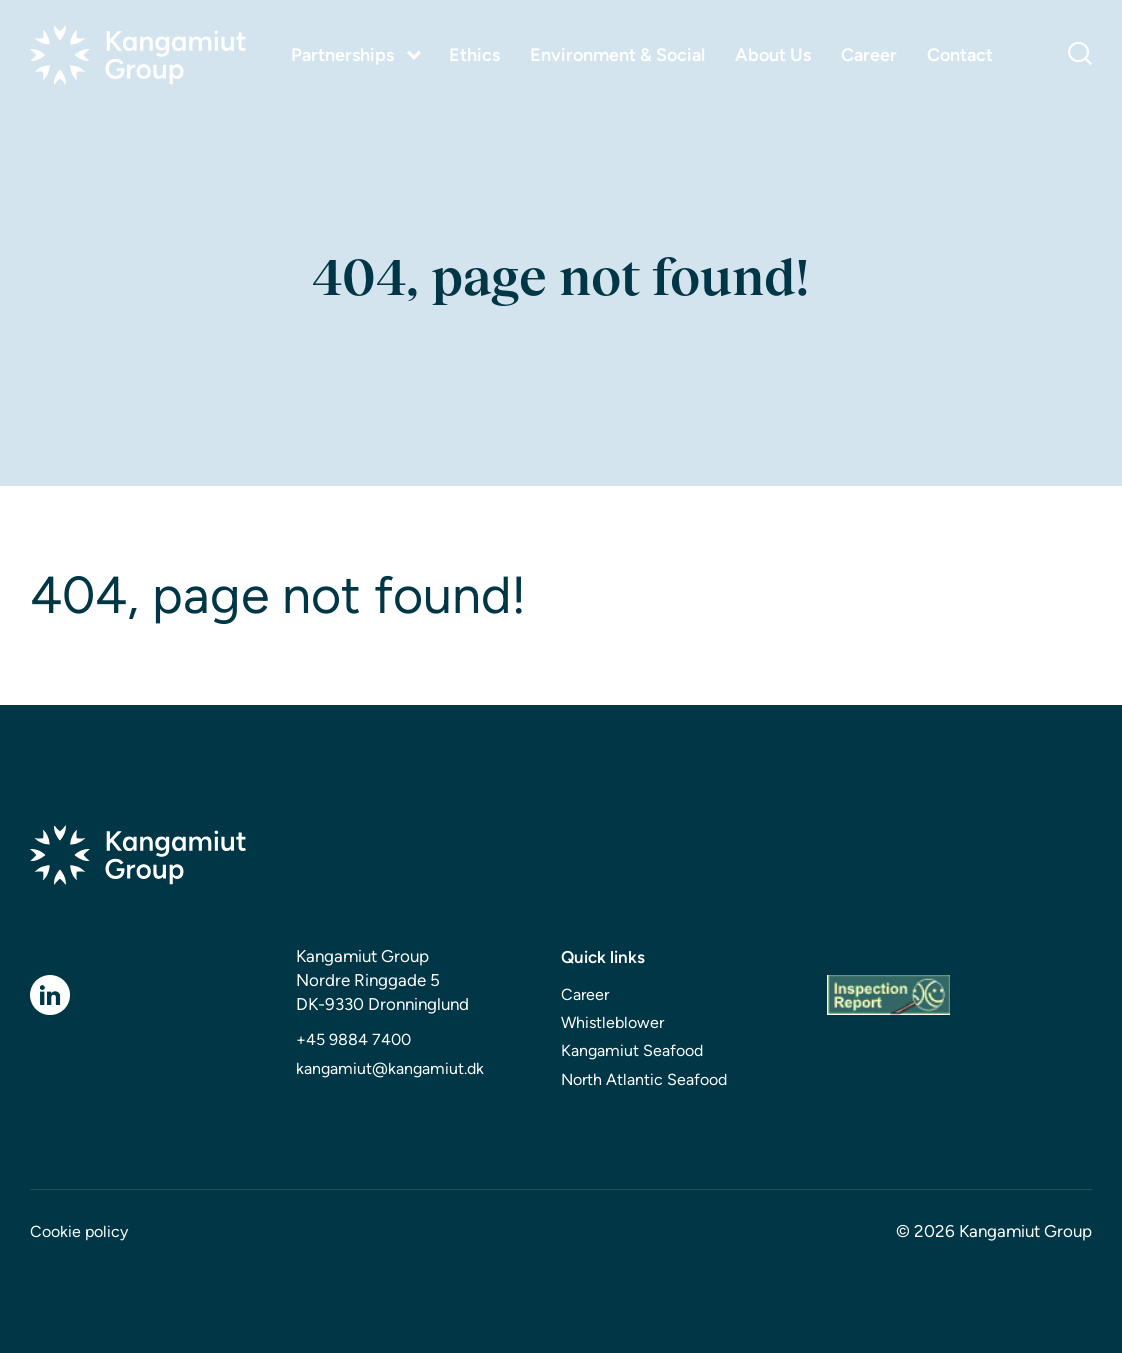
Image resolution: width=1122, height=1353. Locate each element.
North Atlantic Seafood (644, 1079)
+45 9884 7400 (353, 1039)
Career (869, 55)
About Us (773, 55)
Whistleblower (612, 1022)
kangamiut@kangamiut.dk (390, 1068)
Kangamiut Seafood (632, 1050)
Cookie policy (79, 1231)
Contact (960, 55)
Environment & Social (617, 55)
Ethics (474, 55)
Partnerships (342, 55)
